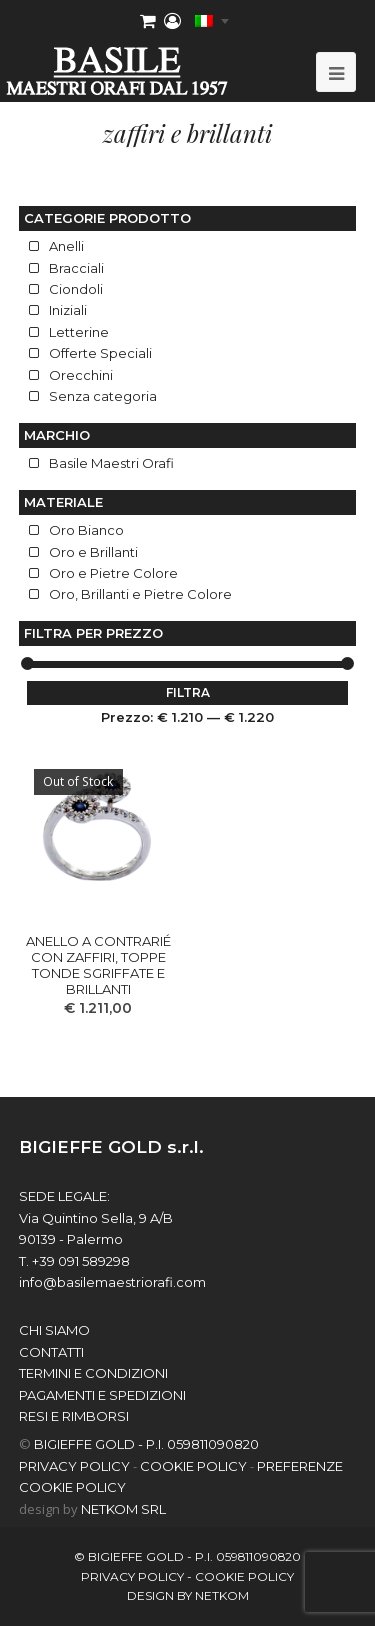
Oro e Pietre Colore (113, 573)
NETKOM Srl (123, 1509)
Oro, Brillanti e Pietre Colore (140, 594)
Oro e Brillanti (93, 552)
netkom (222, 1595)
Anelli (66, 246)
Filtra (188, 692)
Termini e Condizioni (93, 1373)
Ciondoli (76, 289)
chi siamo (54, 1330)
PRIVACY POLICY (74, 1466)
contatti (51, 1352)
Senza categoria (103, 396)
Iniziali (68, 310)
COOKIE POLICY (193, 1466)
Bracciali (76, 268)
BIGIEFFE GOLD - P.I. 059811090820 (146, 1444)
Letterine (79, 332)
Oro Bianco (86, 530)
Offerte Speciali (100, 353)
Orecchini (81, 375)
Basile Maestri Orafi (111, 463)
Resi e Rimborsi (74, 1416)
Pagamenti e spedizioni (102, 1395)
